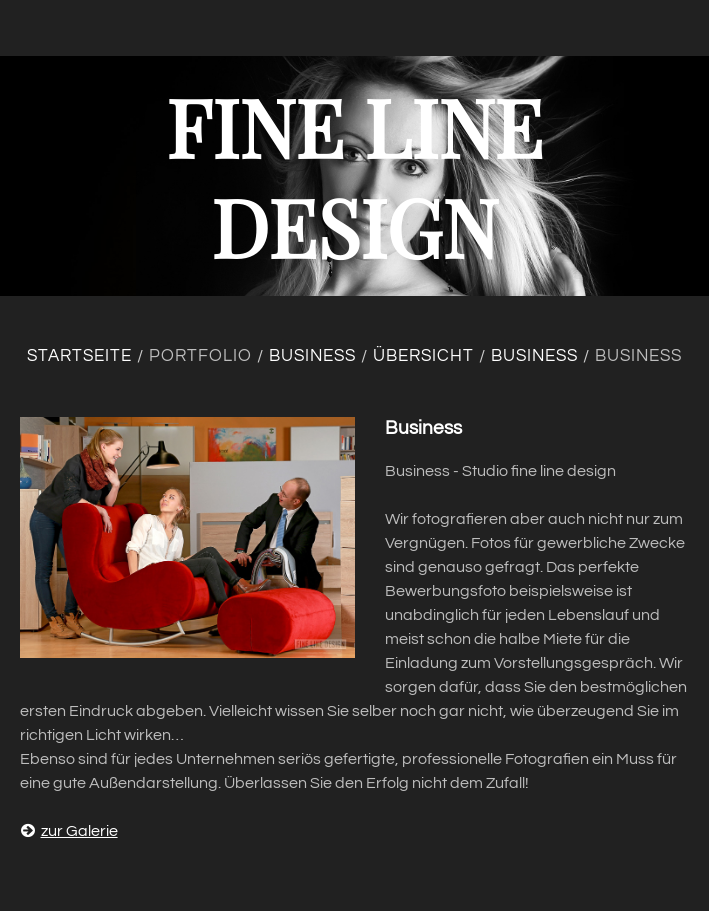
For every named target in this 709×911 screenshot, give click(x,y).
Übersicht (423, 356)
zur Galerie (69, 831)
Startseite (79, 356)
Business (312, 356)
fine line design (354, 175)
